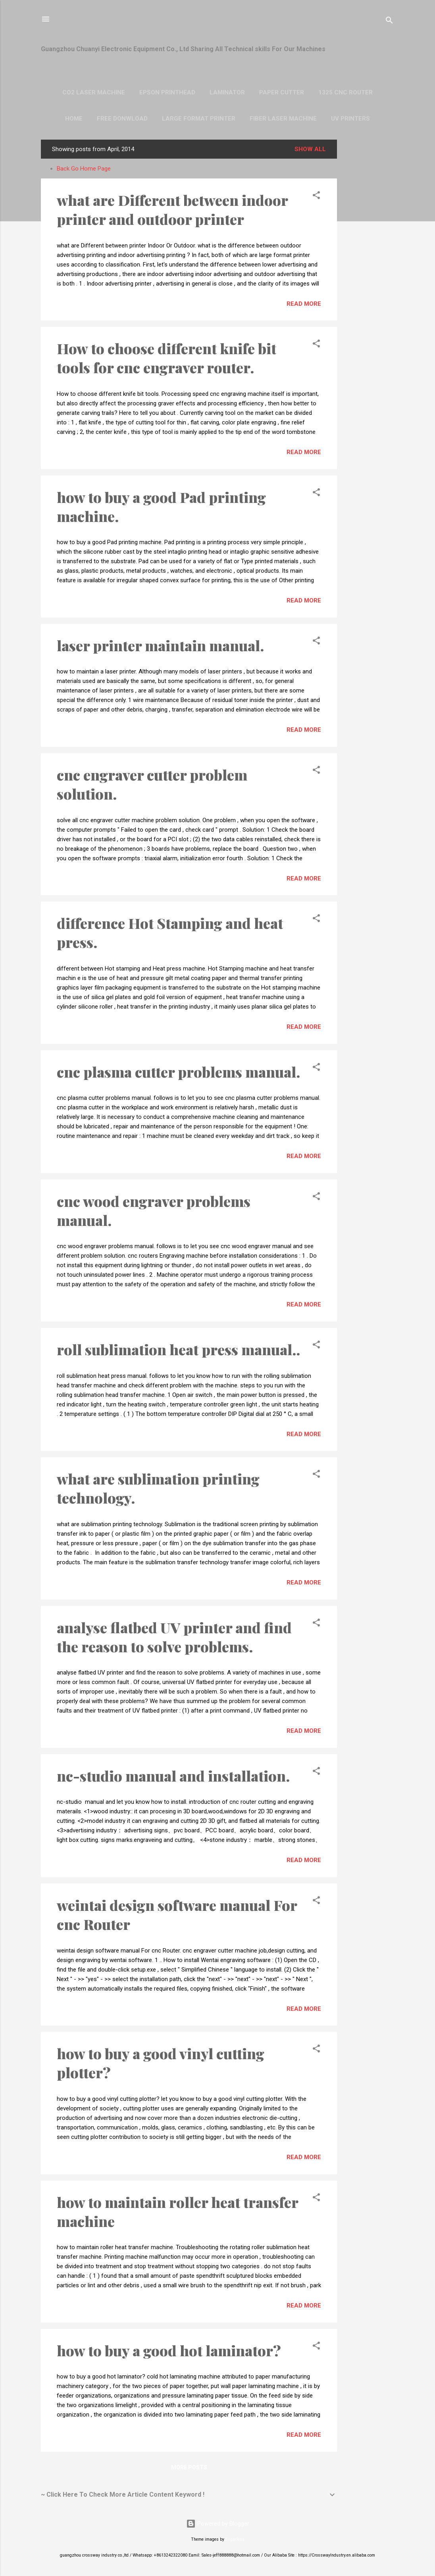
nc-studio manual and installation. (173, 1775)
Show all (310, 149)
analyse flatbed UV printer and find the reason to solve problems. (174, 1637)
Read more (304, 303)
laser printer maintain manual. (160, 645)
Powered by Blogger (217, 2523)
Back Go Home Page (84, 168)
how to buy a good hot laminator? (169, 2350)
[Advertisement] (368, 259)
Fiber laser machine (283, 118)
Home (74, 118)
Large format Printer (198, 118)
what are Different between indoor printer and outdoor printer (172, 209)
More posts (189, 2467)
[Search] (389, 22)
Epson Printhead (167, 92)
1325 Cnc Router (345, 92)
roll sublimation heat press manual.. (178, 1349)
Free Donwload (122, 118)
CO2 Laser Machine (93, 92)
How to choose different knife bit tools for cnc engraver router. (166, 358)
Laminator (227, 92)
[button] (316, 196)
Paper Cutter (281, 92)
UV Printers (350, 118)
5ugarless (234, 2539)
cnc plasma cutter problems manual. (178, 1071)
